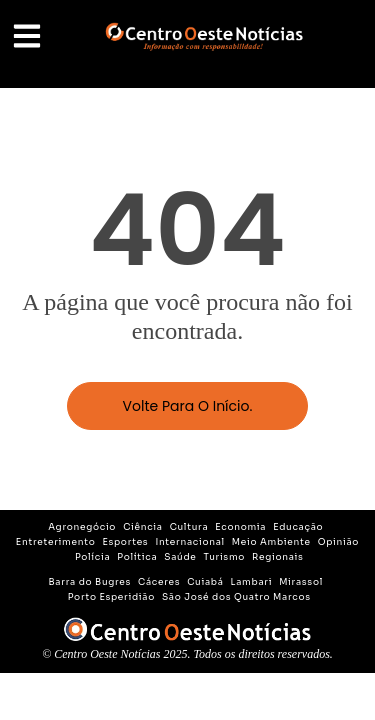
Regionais (277, 557)
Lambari (252, 582)
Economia (240, 527)
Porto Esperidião (111, 597)
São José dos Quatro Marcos (236, 597)
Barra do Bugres (90, 582)
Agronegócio (82, 527)
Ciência (143, 527)
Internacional (189, 542)
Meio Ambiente (271, 542)
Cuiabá (205, 582)
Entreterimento (56, 542)
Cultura (189, 527)
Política (137, 557)
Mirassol (301, 582)
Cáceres (159, 582)
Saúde (180, 557)
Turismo (225, 557)
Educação (298, 527)
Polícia (92, 557)
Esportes (125, 542)
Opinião (338, 542)
